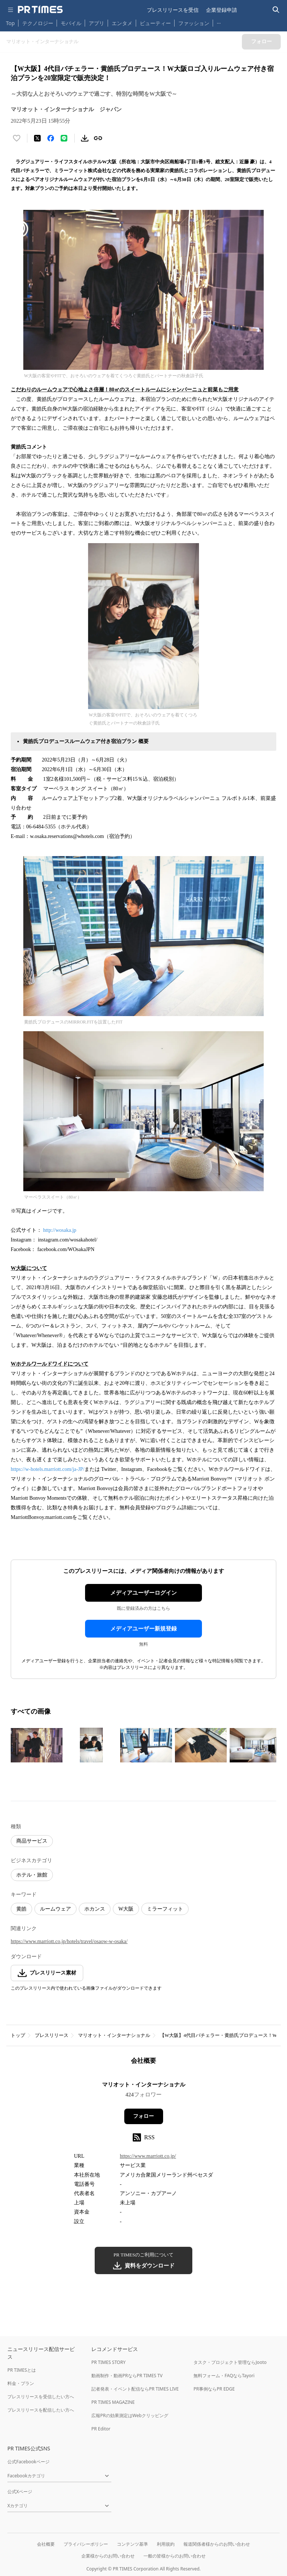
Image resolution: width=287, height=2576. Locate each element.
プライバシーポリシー (86, 2544)
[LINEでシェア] (64, 138)
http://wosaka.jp (60, 1230)
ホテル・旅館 (31, 1875)
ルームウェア (55, 1909)
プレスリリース (51, 2035)
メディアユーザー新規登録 (143, 1629)
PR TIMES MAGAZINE (113, 2402)
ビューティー (155, 23)
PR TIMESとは (21, 2370)
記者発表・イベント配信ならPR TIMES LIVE (135, 2389)
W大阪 (126, 1909)
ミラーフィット (165, 1909)
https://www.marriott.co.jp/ (148, 2156)
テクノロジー (37, 23)
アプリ (96, 23)
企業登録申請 (221, 9)
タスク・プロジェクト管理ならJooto (229, 2362)
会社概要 (46, 2544)
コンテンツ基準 (132, 2544)
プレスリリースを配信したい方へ (40, 2410)
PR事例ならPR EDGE (213, 2389)
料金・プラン (20, 2383)
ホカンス (94, 1909)
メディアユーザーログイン (143, 1593)
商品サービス (31, 1841)
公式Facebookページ (28, 2462)
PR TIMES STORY (108, 2362)
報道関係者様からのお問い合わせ (216, 2544)
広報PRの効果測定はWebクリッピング (129, 2415)
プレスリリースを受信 (173, 9)
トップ (18, 2035)
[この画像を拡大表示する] (37, 1745)
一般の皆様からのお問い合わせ (175, 2556)
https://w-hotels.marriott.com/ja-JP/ (47, 1469)
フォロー (143, 2116)
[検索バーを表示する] (276, 10)
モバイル (71, 23)
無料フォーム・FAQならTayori (223, 2375)
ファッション (193, 23)
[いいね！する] (17, 138)
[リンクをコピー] (98, 138)
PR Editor (101, 2429)
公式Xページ (19, 2491)
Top (10, 23)
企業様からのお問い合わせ (108, 2556)
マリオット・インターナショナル (114, 2035)
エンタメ (122, 23)
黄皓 (21, 1909)
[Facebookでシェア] (51, 138)
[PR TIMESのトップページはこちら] (40, 9)
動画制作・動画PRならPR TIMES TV (126, 2375)
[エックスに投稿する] (37, 138)
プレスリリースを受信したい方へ (40, 2396)
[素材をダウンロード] (85, 138)
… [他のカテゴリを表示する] (219, 21)
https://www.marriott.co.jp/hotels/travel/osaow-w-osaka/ (69, 1941)
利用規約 (166, 2544)
